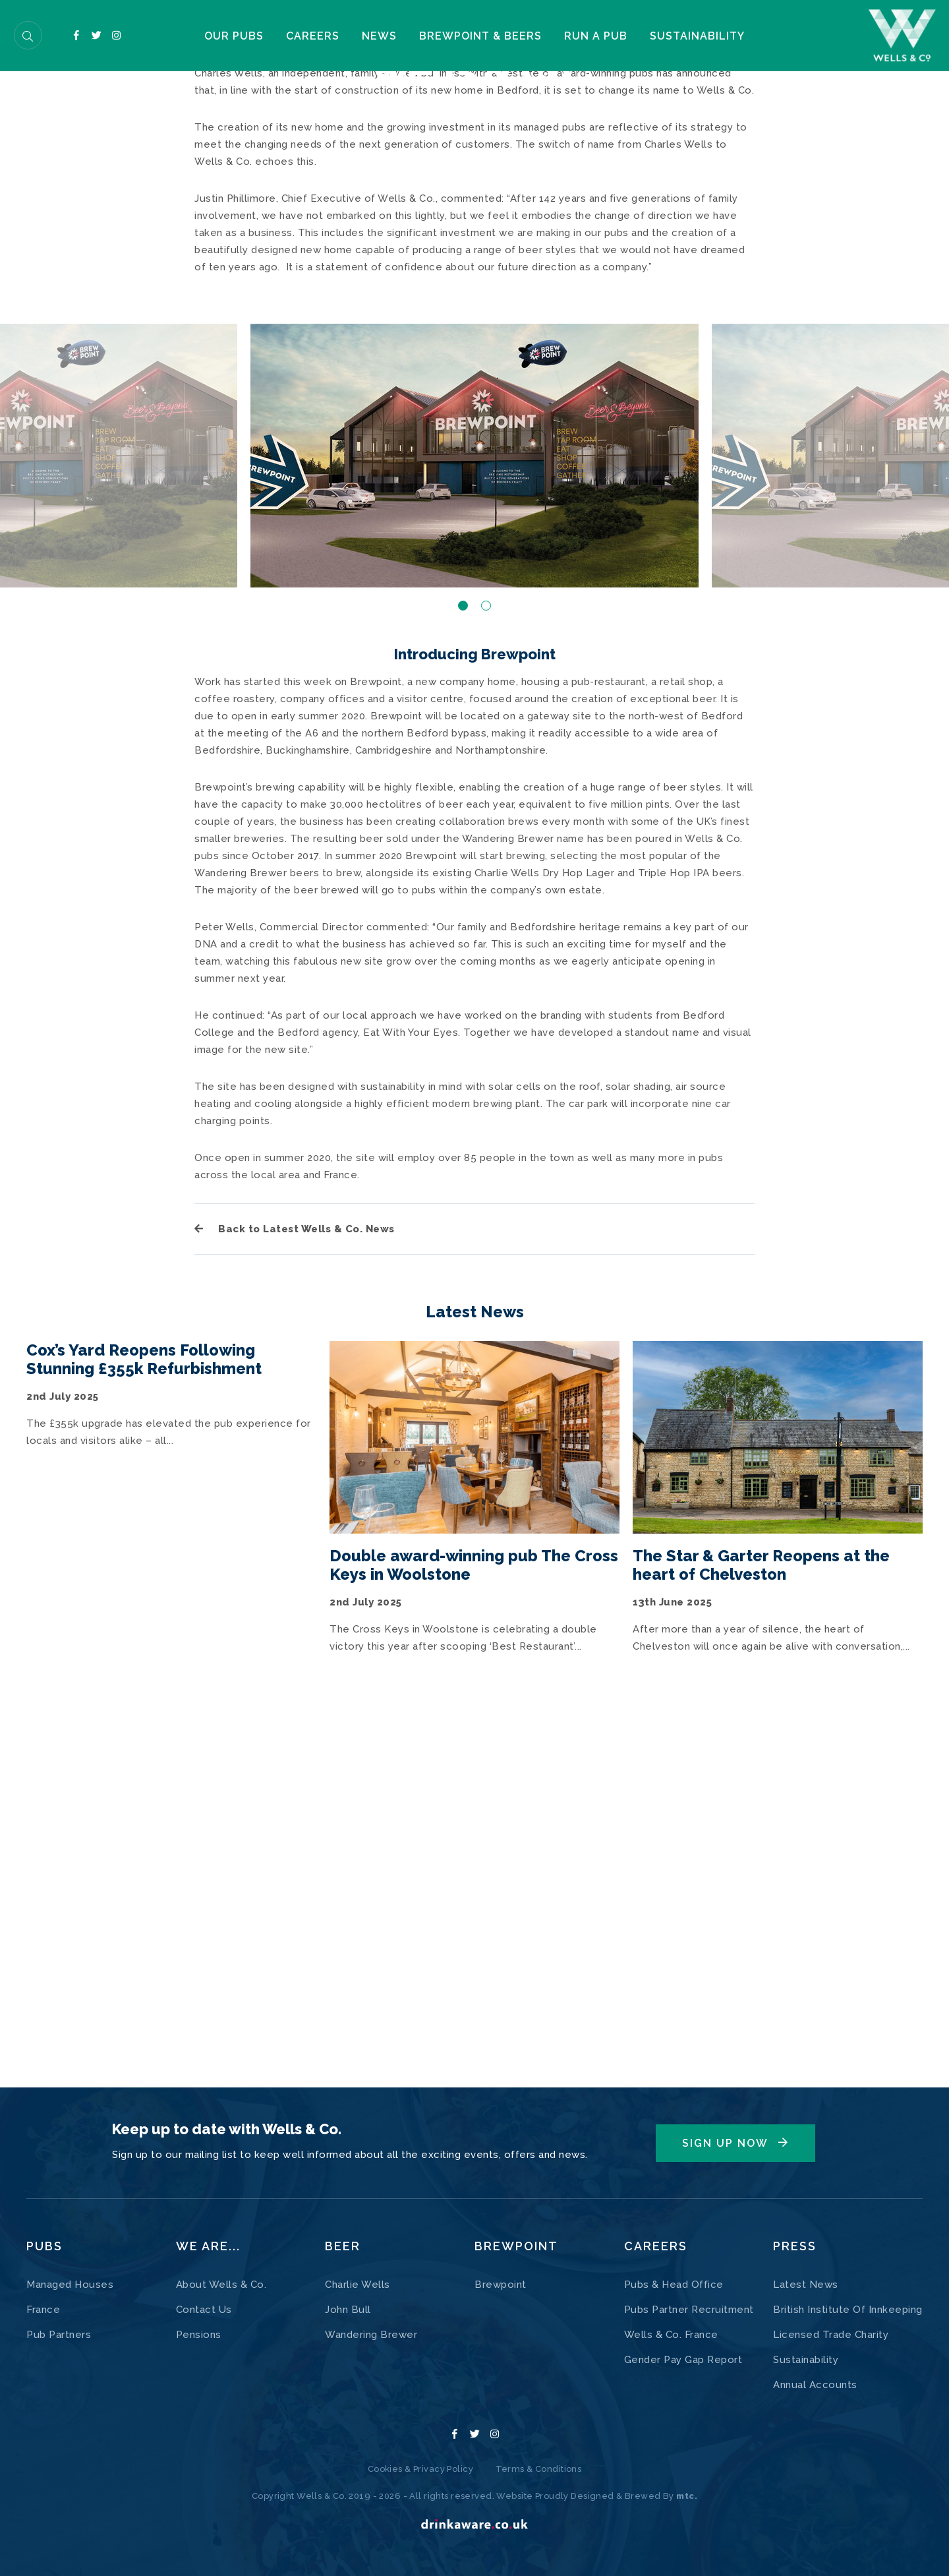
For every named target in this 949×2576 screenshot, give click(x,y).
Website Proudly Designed (556, 2496)
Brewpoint (500, 2285)
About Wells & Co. (221, 2285)
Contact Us (204, 2310)
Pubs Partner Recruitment (689, 2310)
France (43, 2310)
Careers (291, 38)
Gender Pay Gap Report (683, 2360)
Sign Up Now (725, 2143)
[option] (474, 801)
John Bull (348, 2310)
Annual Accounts (815, 2385)
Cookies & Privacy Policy (420, 2469)
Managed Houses (69, 2285)
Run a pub (619, 38)
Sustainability (735, 38)
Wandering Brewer (371, 2335)
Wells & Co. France (671, 2335)
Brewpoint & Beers (490, 38)
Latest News (805, 2285)
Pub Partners (58, 2335)
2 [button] (486, 951)
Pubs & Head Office (674, 2285)
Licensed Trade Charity (830, 2335)
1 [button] (463, 951)
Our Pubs (196, 38)
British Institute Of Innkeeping (848, 2310)
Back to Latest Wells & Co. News (294, 1574)
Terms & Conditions (539, 2469)
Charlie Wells (357, 2285)
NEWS (374, 38)
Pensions (198, 2335)
